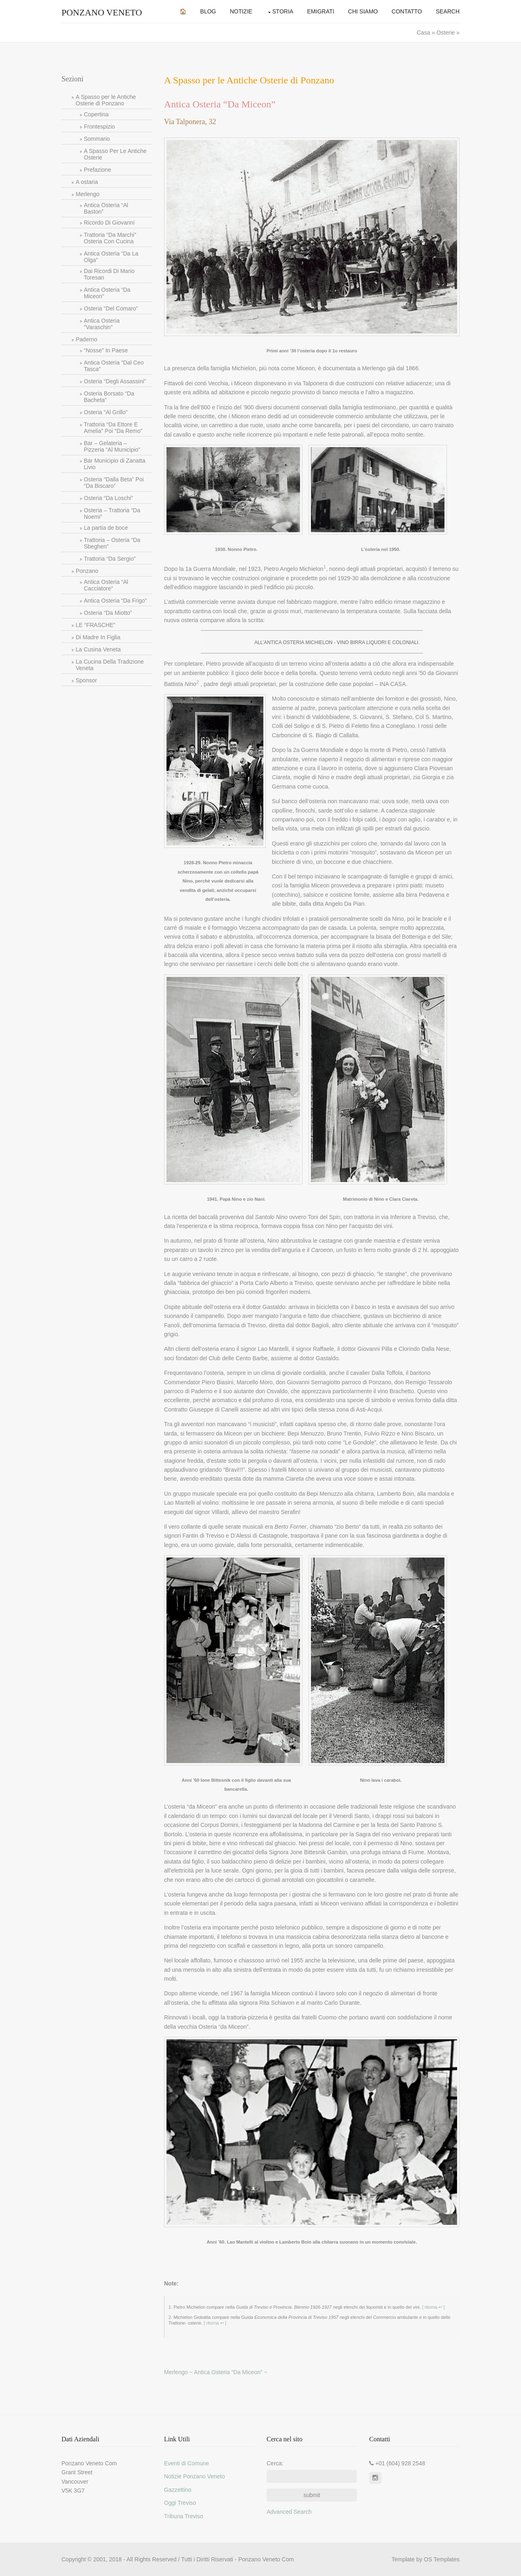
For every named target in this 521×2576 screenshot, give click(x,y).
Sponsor (86, 680)
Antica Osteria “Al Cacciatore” (106, 585)
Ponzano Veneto (101, 12)
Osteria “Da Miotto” (108, 613)
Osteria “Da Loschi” (108, 498)
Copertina (96, 114)
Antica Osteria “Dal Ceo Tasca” (114, 365)
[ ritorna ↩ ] (433, 2307)
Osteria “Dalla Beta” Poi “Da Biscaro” (114, 482)
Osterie (445, 32)
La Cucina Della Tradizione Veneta (110, 664)
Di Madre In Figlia (98, 637)
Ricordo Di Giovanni (109, 222)
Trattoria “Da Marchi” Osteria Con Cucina (110, 238)
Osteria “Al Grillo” (105, 412)
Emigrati (321, 11)
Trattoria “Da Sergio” (110, 558)
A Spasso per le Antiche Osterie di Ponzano (106, 100)
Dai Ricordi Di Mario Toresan (109, 274)
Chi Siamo (363, 11)
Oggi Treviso (180, 2503)
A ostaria (87, 182)
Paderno (86, 339)
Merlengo (87, 194)
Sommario (97, 138)
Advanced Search (289, 2511)
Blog (208, 11)
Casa (424, 32)
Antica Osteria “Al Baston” (106, 208)
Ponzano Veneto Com (265, 2559)
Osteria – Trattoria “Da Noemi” (112, 513)
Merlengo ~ (179, 2372)
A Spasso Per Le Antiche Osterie (115, 154)
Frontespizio (99, 126)
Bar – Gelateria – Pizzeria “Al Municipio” (112, 446)
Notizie (241, 11)
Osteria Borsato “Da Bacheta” (109, 396)
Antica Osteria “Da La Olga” (111, 256)
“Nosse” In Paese (106, 350)
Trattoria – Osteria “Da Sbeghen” (112, 543)
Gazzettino (177, 2489)
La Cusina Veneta (98, 649)
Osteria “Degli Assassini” (115, 381)
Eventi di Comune (186, 2463)
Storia (282, 11)
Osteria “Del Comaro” (111, 308)
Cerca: (275, 2463)
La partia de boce (106, 527)
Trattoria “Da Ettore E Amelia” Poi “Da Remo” (113, 427)
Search (448, 11)
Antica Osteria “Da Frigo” (115, 600)
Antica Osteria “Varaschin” (102, 323)
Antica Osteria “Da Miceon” (107, 292)
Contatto (407, 11)
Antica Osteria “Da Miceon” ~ (230, 2372)
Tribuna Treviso (183, 2516)
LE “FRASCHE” (95, 625)
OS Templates (442, 2559)
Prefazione (97, 169)
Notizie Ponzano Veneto (194, 2476)
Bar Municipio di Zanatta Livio (114, 463)
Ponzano (87, 571)
